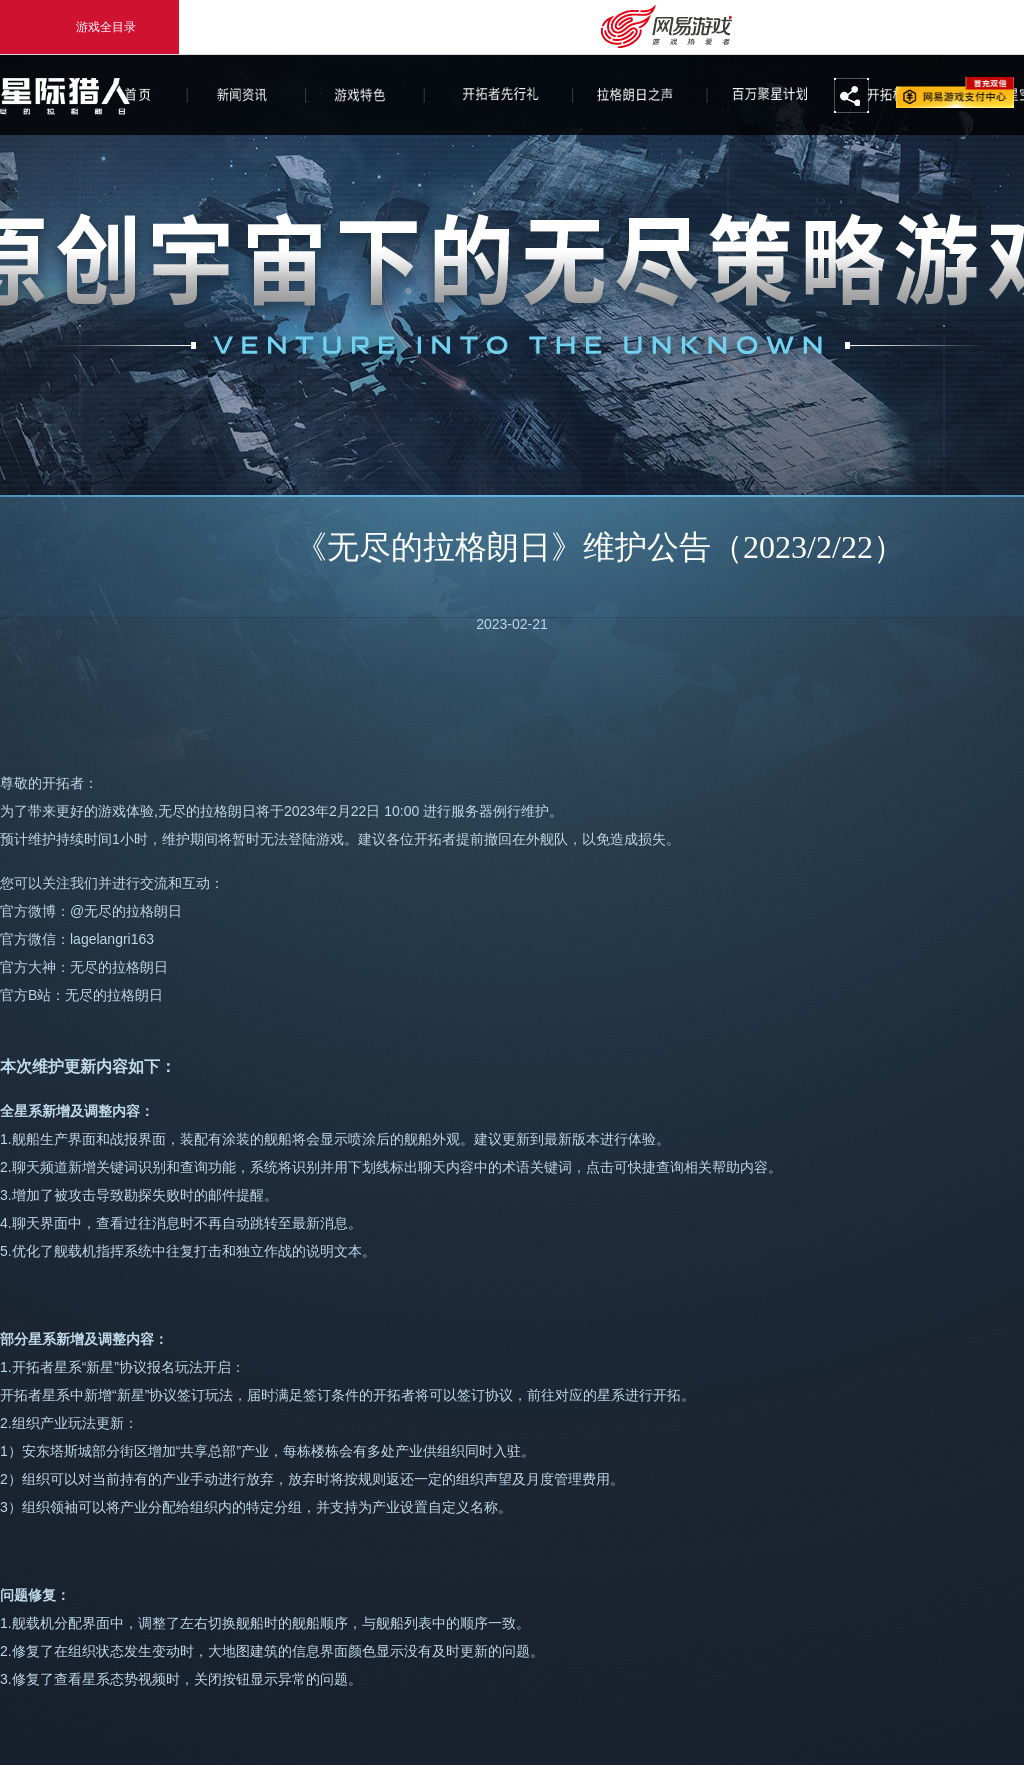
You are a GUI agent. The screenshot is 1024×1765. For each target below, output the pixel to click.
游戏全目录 (89, 27)
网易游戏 (955, 92)
